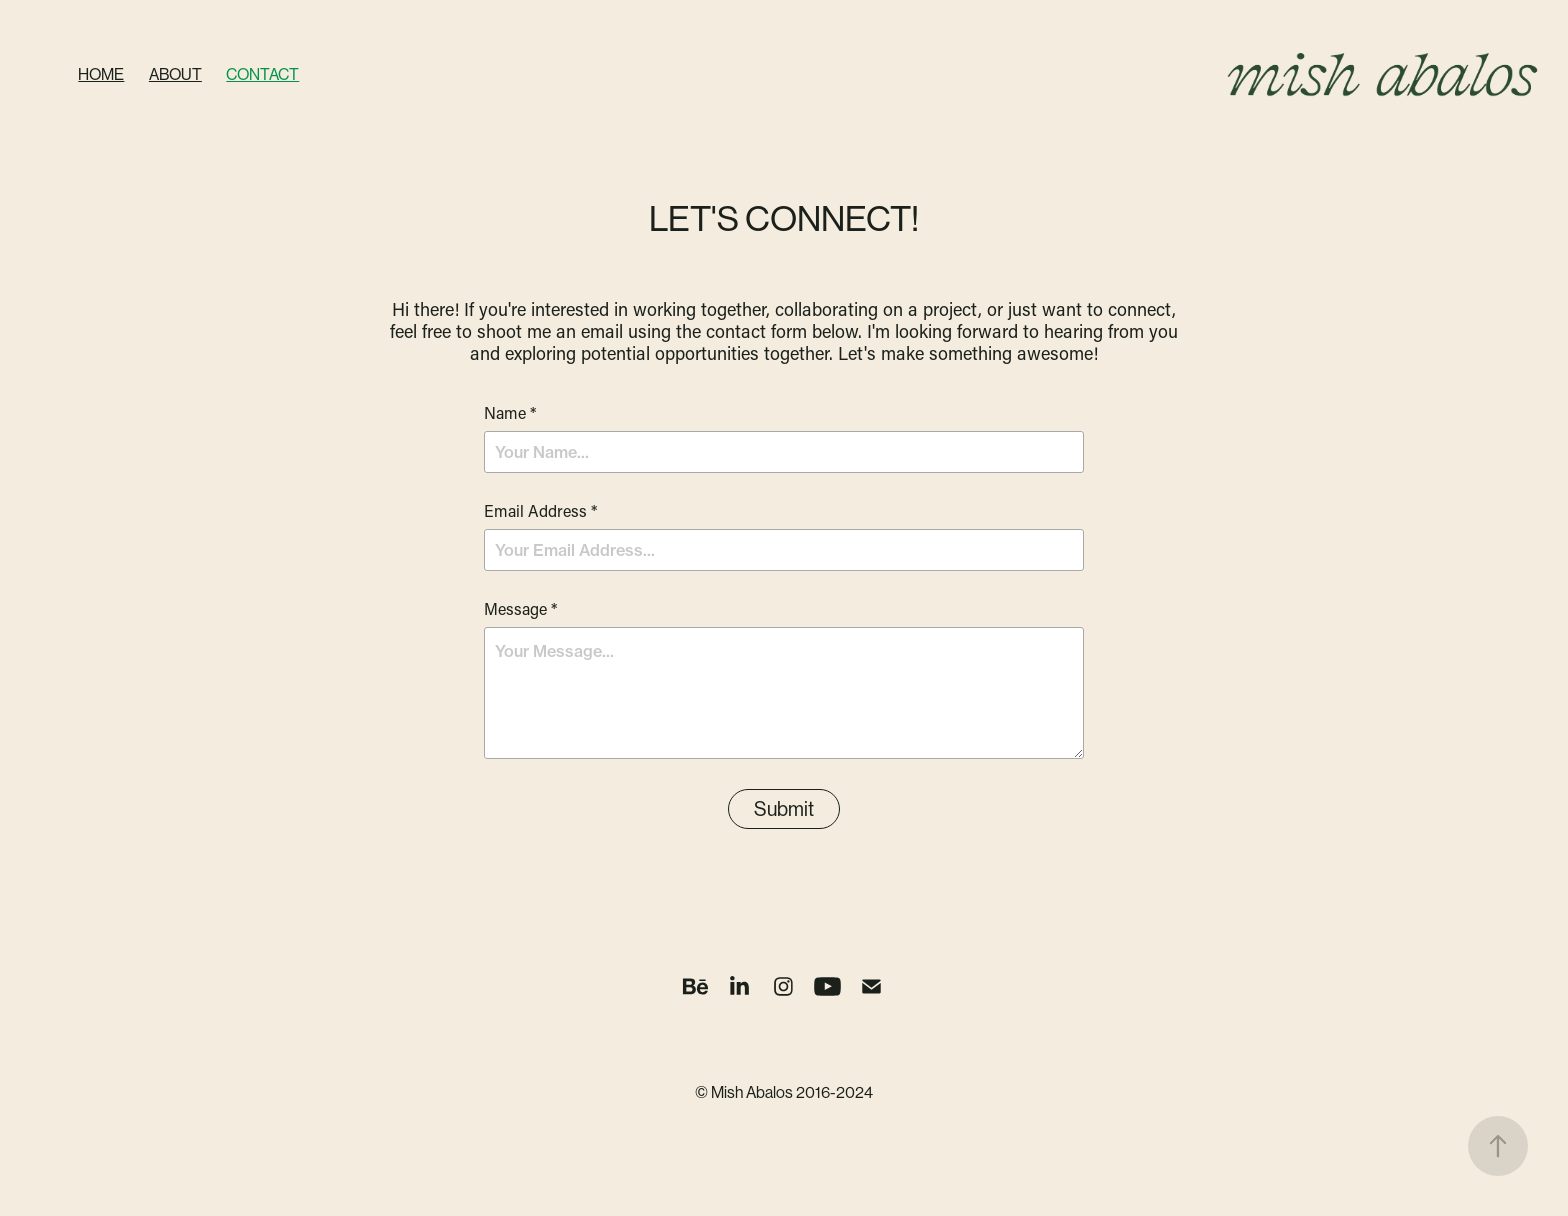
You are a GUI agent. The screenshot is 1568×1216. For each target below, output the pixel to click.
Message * (520, 609)
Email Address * (540, 511)
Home (101, 74)
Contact (262, 74)
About (175, 74)
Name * (510, 413)
